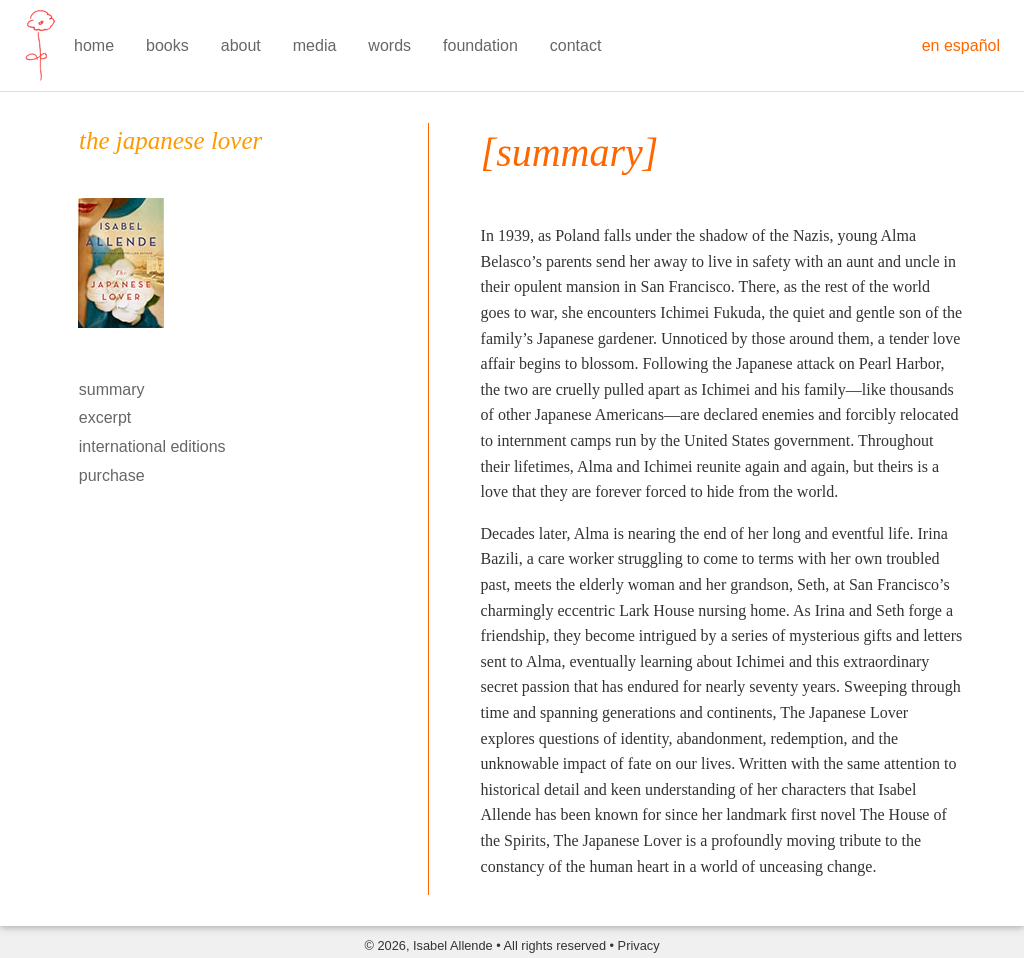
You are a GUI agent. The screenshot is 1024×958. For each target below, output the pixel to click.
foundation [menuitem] (480, 45)
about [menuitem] (241, 45)
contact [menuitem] (576, 45)
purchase (112, 475)
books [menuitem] (167, 45)
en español (961, 45)
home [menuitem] (94, 45)
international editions (152, 446)
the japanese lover (170, 140)
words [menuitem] (389, 45)
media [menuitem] (315, 45)
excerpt (105, 417)
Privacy (639, 945)
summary (112, 389)
